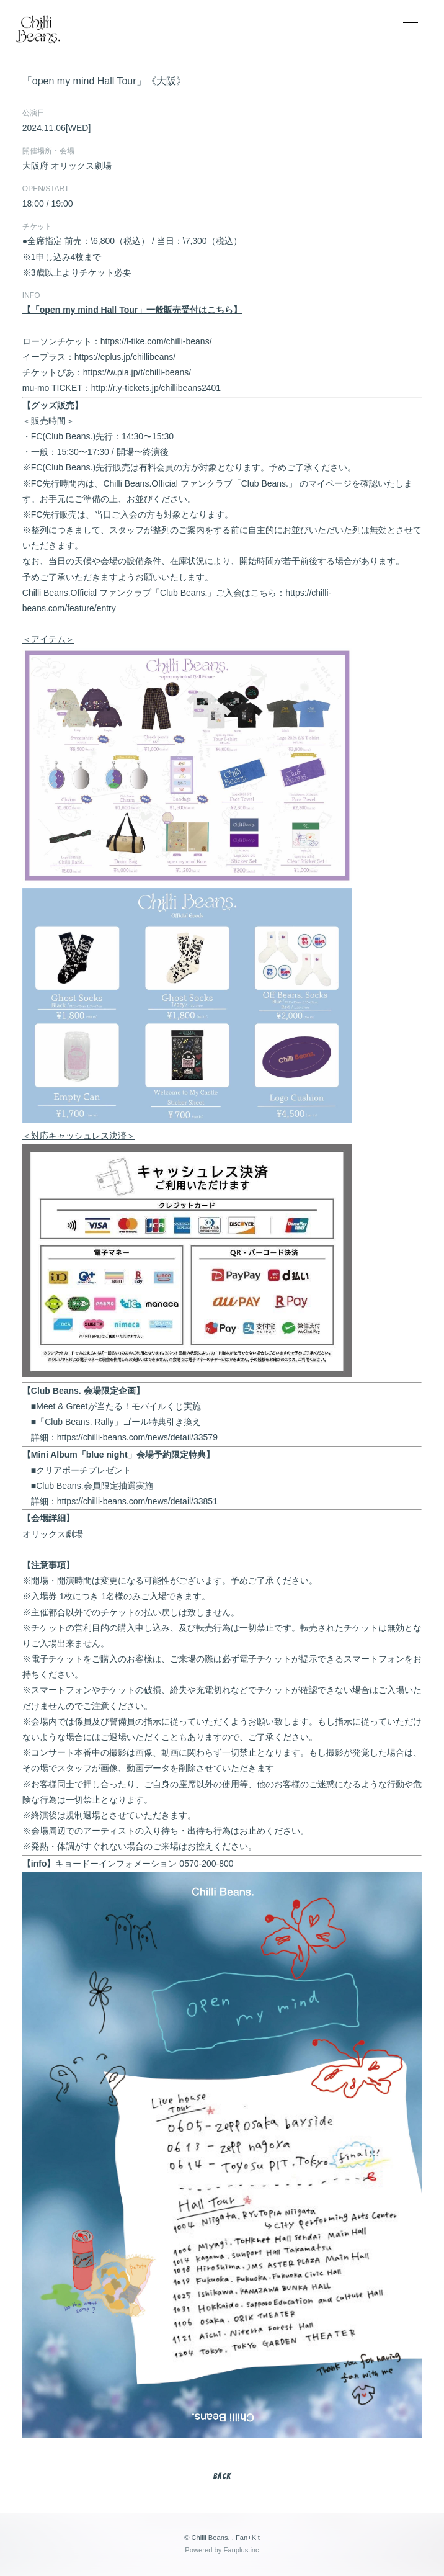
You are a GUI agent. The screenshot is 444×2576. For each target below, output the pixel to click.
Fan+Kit (248, 2537)
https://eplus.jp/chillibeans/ (124, 357)
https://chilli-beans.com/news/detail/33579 (137, 1437)
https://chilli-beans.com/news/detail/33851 (137, 1501)
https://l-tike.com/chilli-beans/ (156, 341)
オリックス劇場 (52, 1534)
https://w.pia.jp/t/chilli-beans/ (137, 372)
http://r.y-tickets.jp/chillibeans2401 (156, 388)
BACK (222, 2476)
